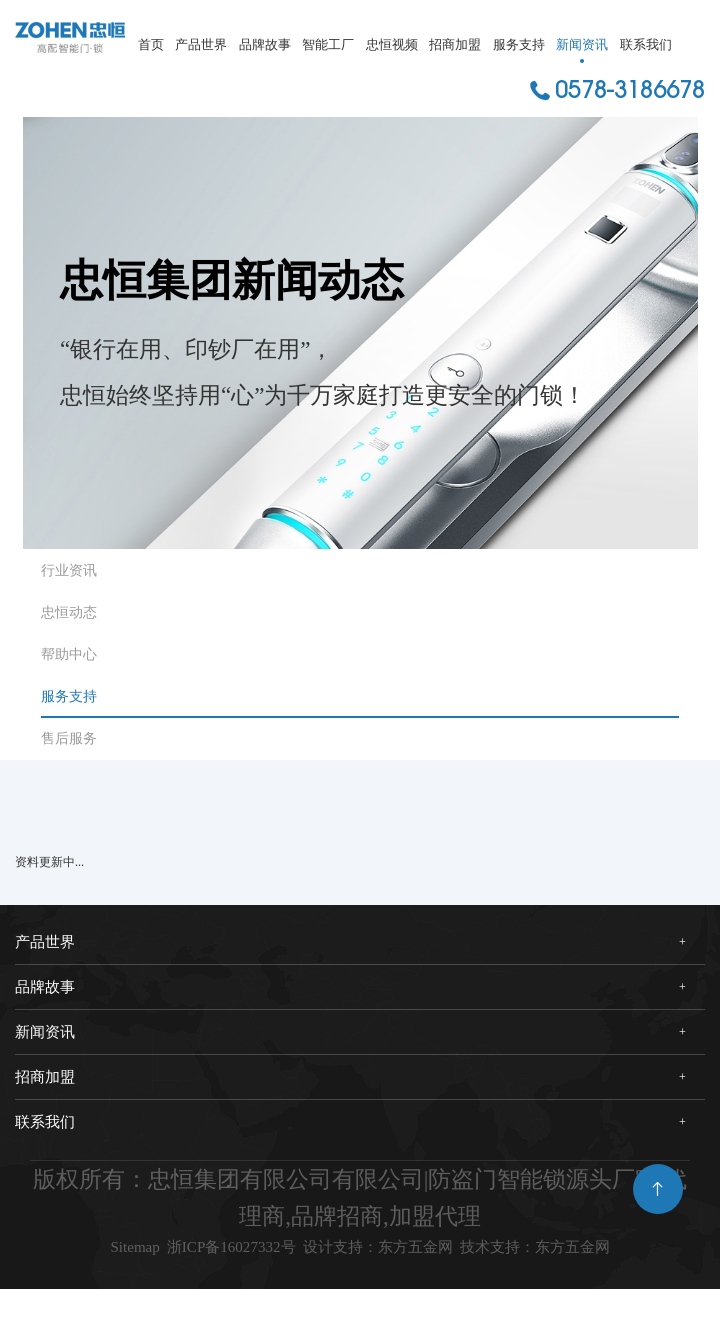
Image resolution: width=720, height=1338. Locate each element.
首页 (151, 44)
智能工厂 (328, 44)
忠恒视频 (392, 44)
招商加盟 (455, 44)
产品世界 (201, 44)
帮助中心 (69, 654)
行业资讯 (69, 570)
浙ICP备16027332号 (281, 1253)
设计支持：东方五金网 (502, 1253)
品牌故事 (265, 44)
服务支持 (519, 44)
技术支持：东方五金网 (361, 1289)
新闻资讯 (582, 44)
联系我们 (646, 44)
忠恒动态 (69, 612)
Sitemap (138, 1253)
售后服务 (69, 738)
